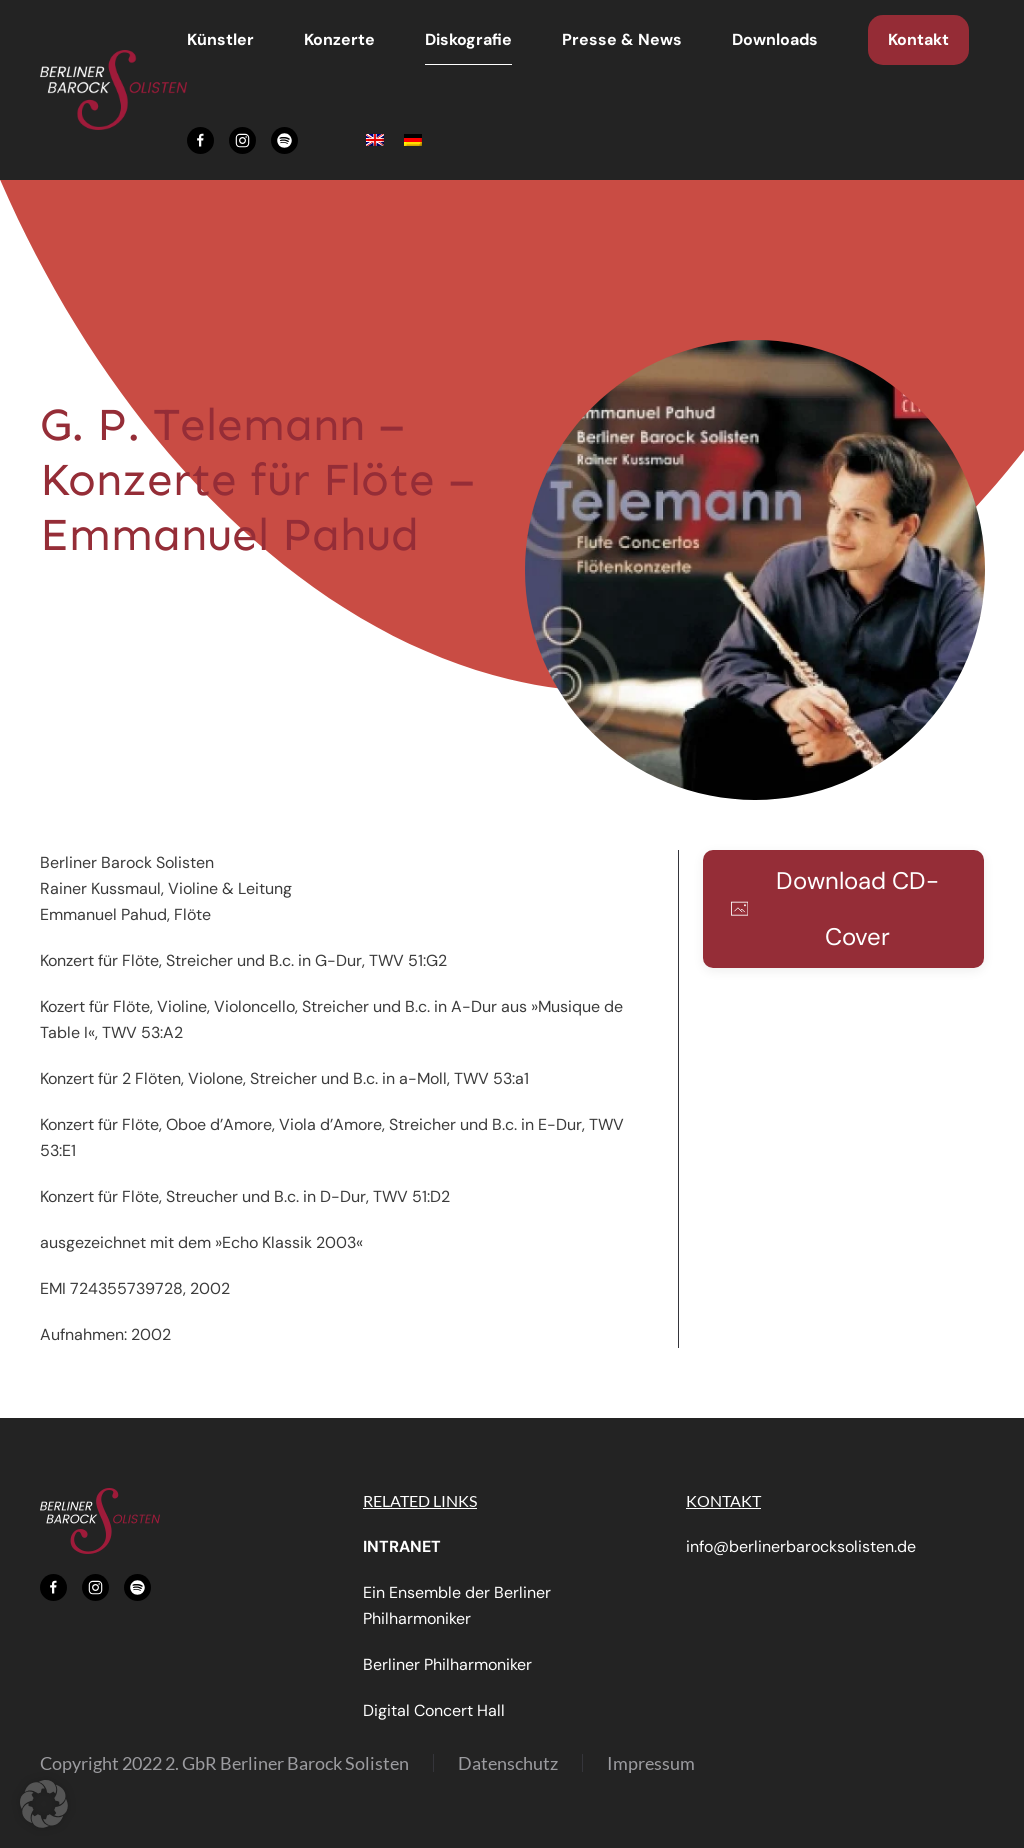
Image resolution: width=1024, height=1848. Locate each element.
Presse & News (622, 39)
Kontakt (918, 39)
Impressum (651, 1763)
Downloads (775, 39)
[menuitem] (375, 140)
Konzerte (339, 39)
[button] (755, 568)
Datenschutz (508, 1763)
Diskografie (468, 39)
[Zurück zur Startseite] (113, 90)
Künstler (220, 39)
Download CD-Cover (835, 908)
